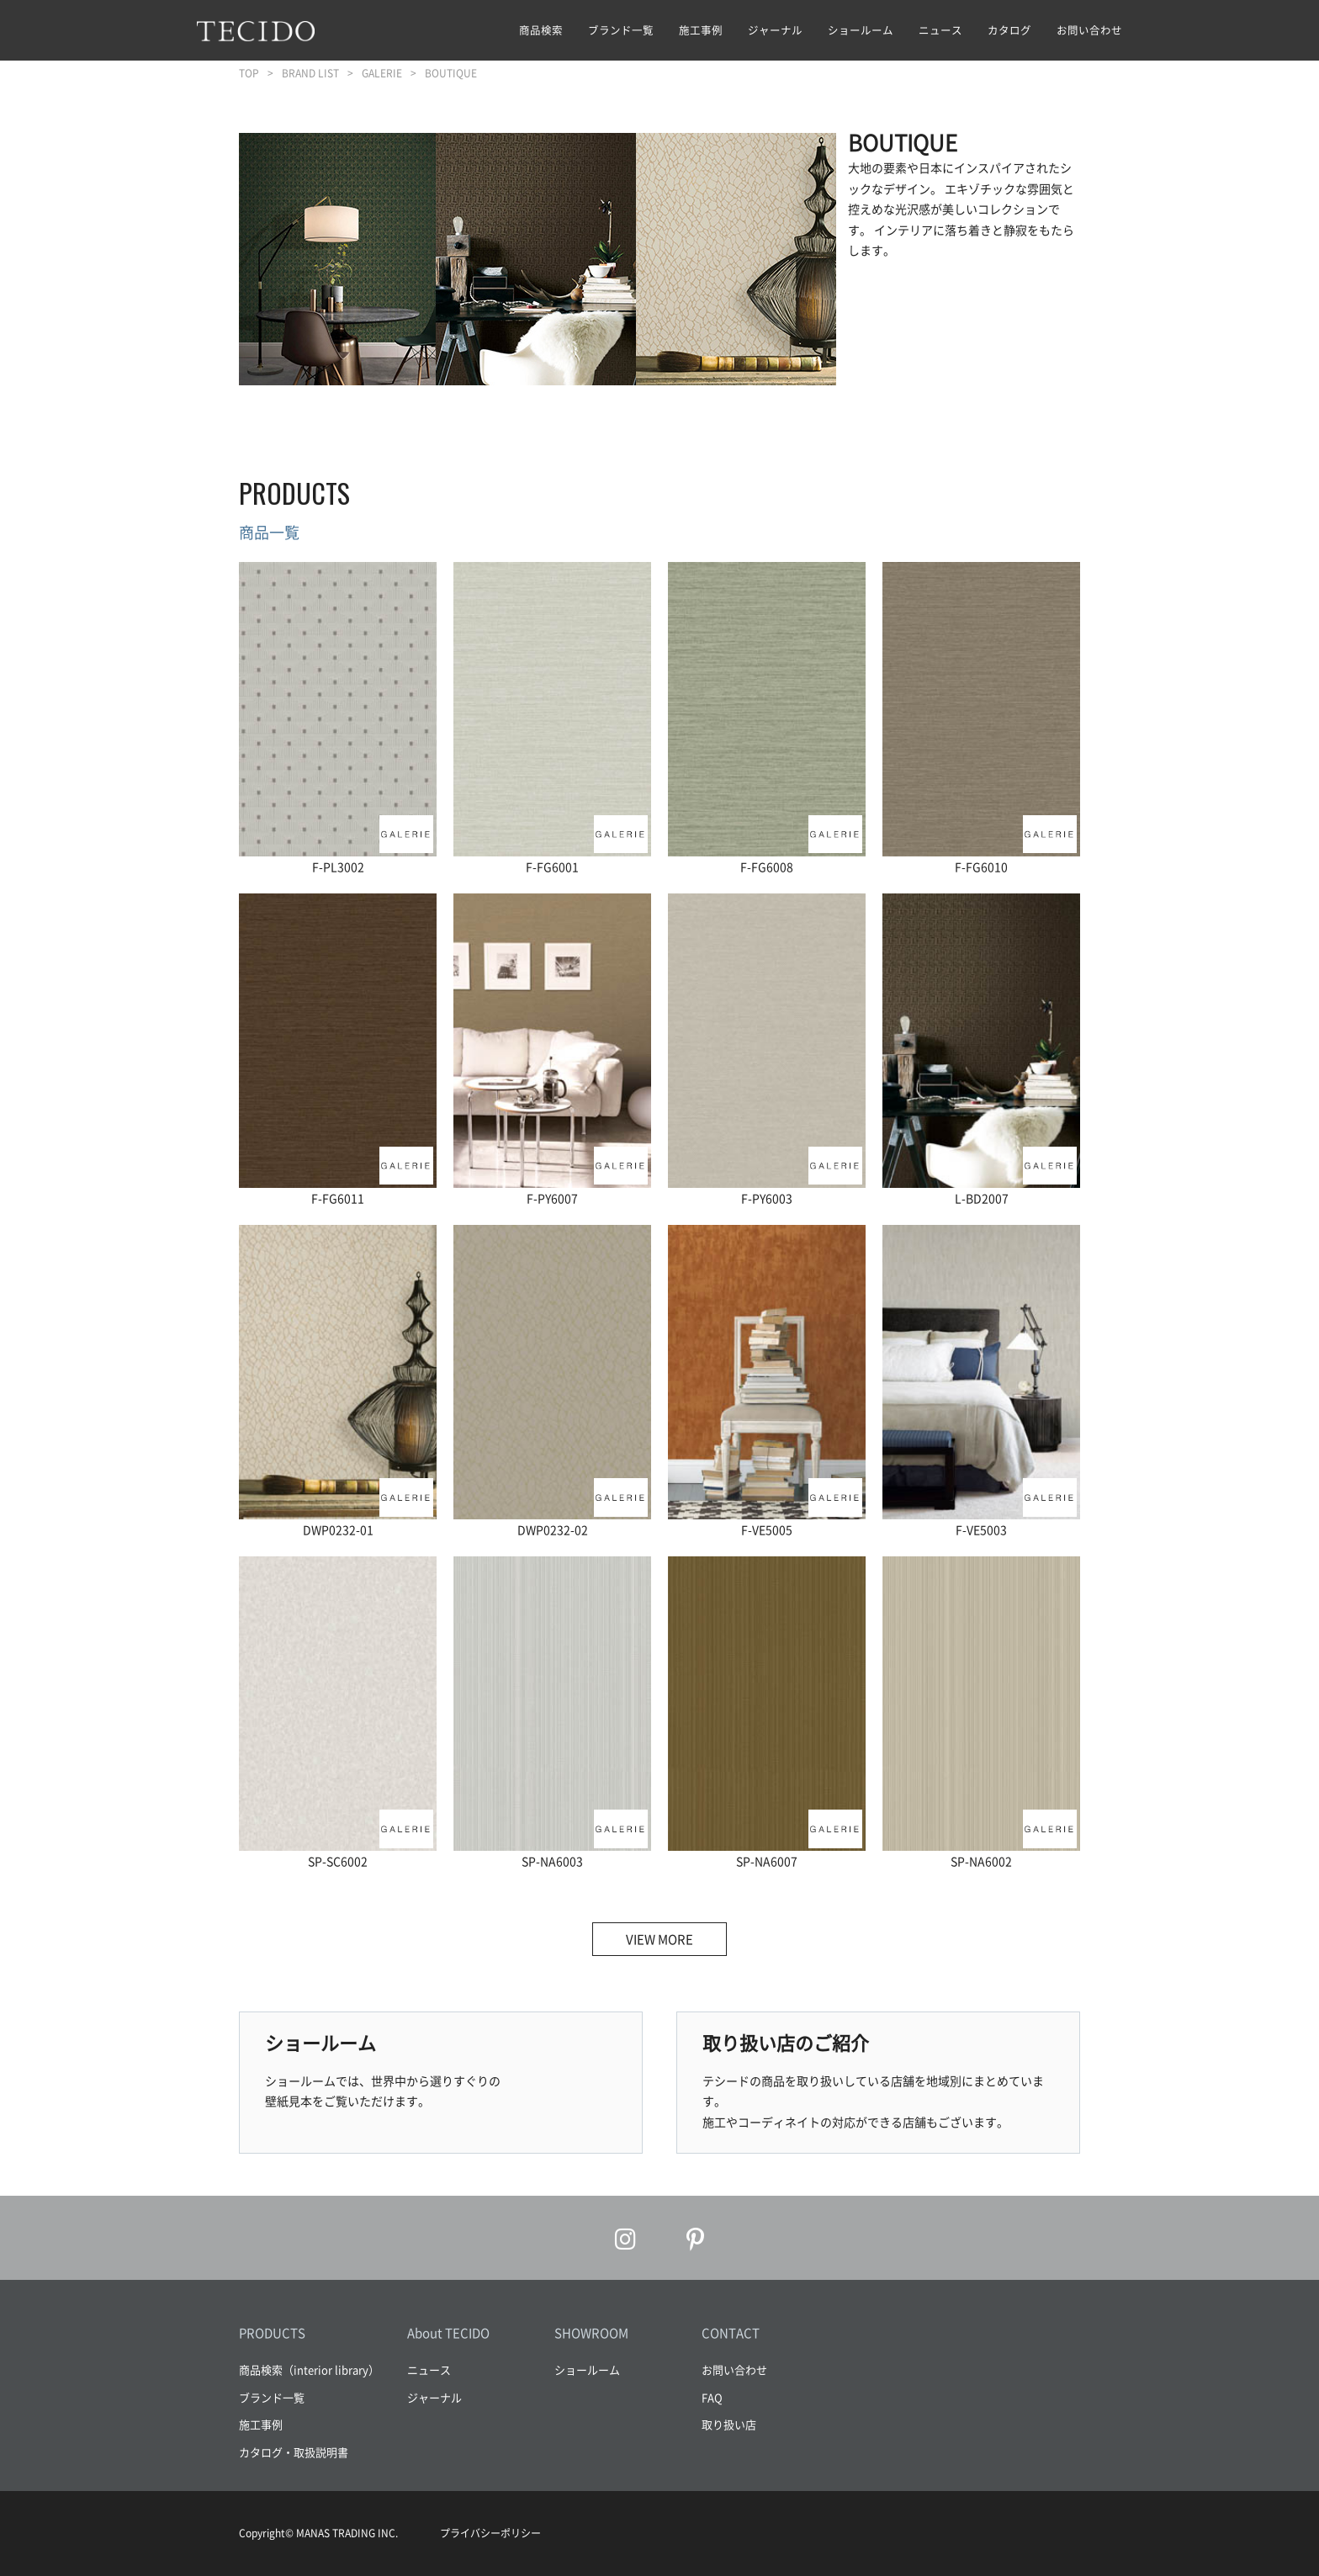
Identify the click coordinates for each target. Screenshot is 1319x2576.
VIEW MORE (659, 1939)
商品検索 (541, 30)
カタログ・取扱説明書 (293, 2452)
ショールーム (860, 30)
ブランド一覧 (621, 30)
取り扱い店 (729, 2424)
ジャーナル (775, 30)
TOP (249, 73)
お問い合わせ (1089, 30)
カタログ (1009, 30)
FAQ (712, 2397)
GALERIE (382, 73)
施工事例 (701, 30)
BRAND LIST (310, 73)
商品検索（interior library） (309, 2369)
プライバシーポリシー (490, 2533)
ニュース (940, 30)
